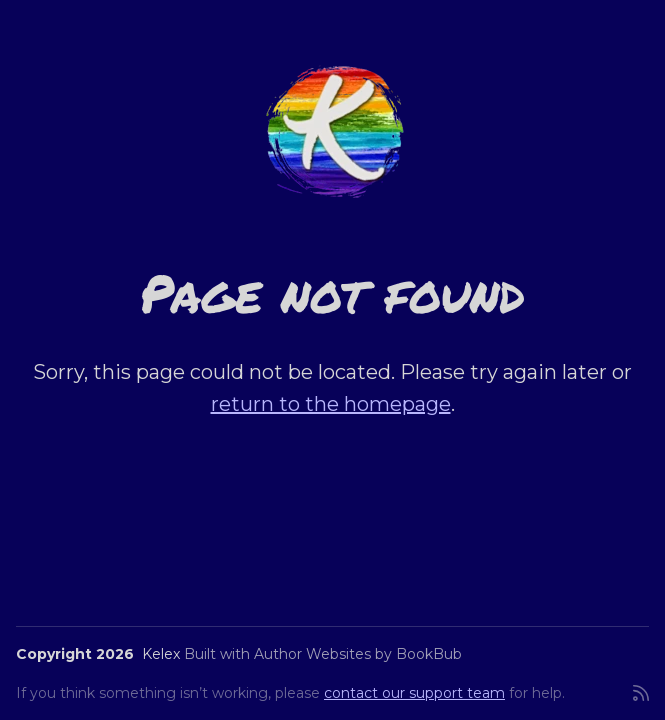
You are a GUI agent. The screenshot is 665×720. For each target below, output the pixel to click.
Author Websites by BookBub (358, 654)
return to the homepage (331, 404)
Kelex (161, 654)
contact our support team (414, 693)
